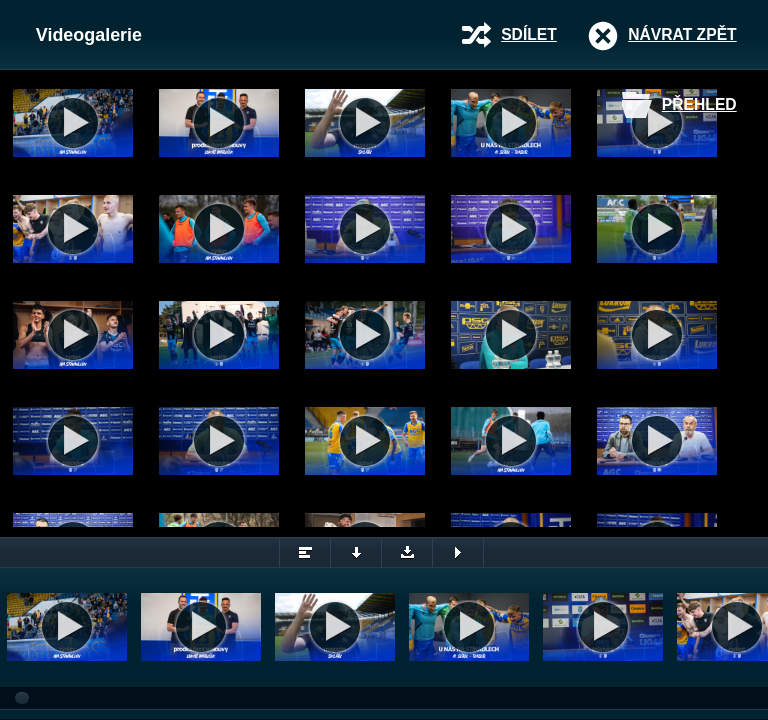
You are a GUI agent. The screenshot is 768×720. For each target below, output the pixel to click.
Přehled (699, 104)
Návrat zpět (682, 34)
